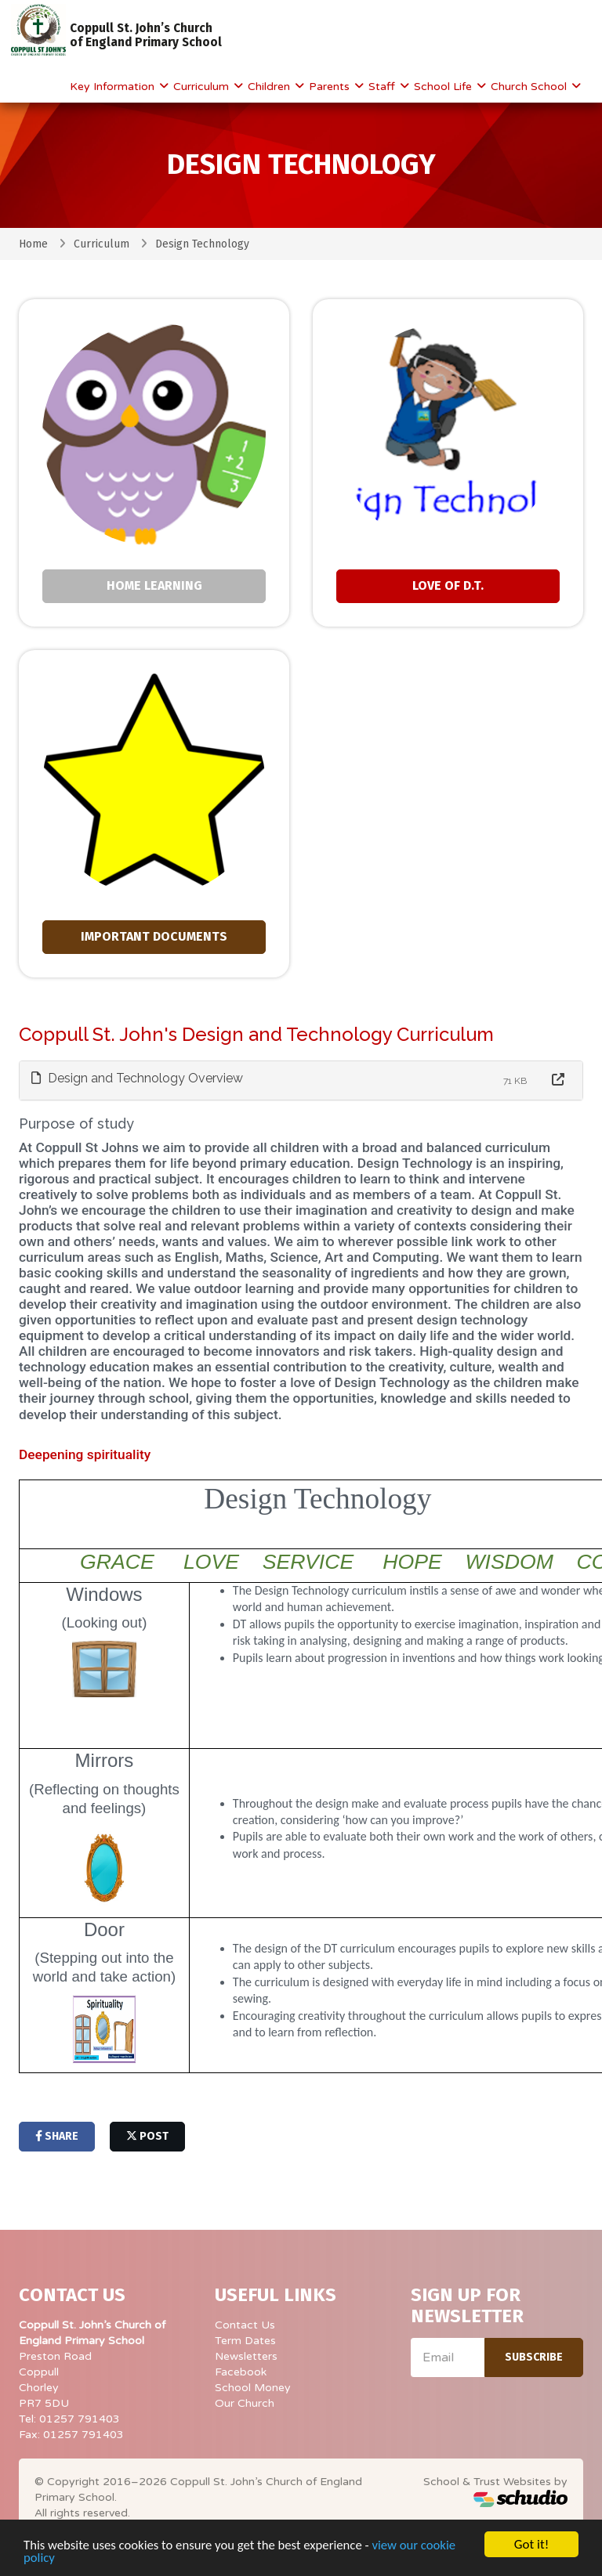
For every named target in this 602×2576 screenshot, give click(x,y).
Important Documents (154, 936)
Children (270, 86)
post (147, 2136)
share (56, 2136)
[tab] (301, 1080)
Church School (530, 86)
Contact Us (245, 2325)
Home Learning (154, 585)
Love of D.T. (448, 585)
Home (33, 244)
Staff (383, 86)
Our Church (244, 2403)
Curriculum (202, 86)
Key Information (114, 86)
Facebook (241, 2372)
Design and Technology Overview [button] (137, 1078)
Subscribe (534, 2357)
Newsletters (246, 2356)
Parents (331, 86)
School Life (444, 86)
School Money (253, 2387)
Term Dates (245, 2340)
